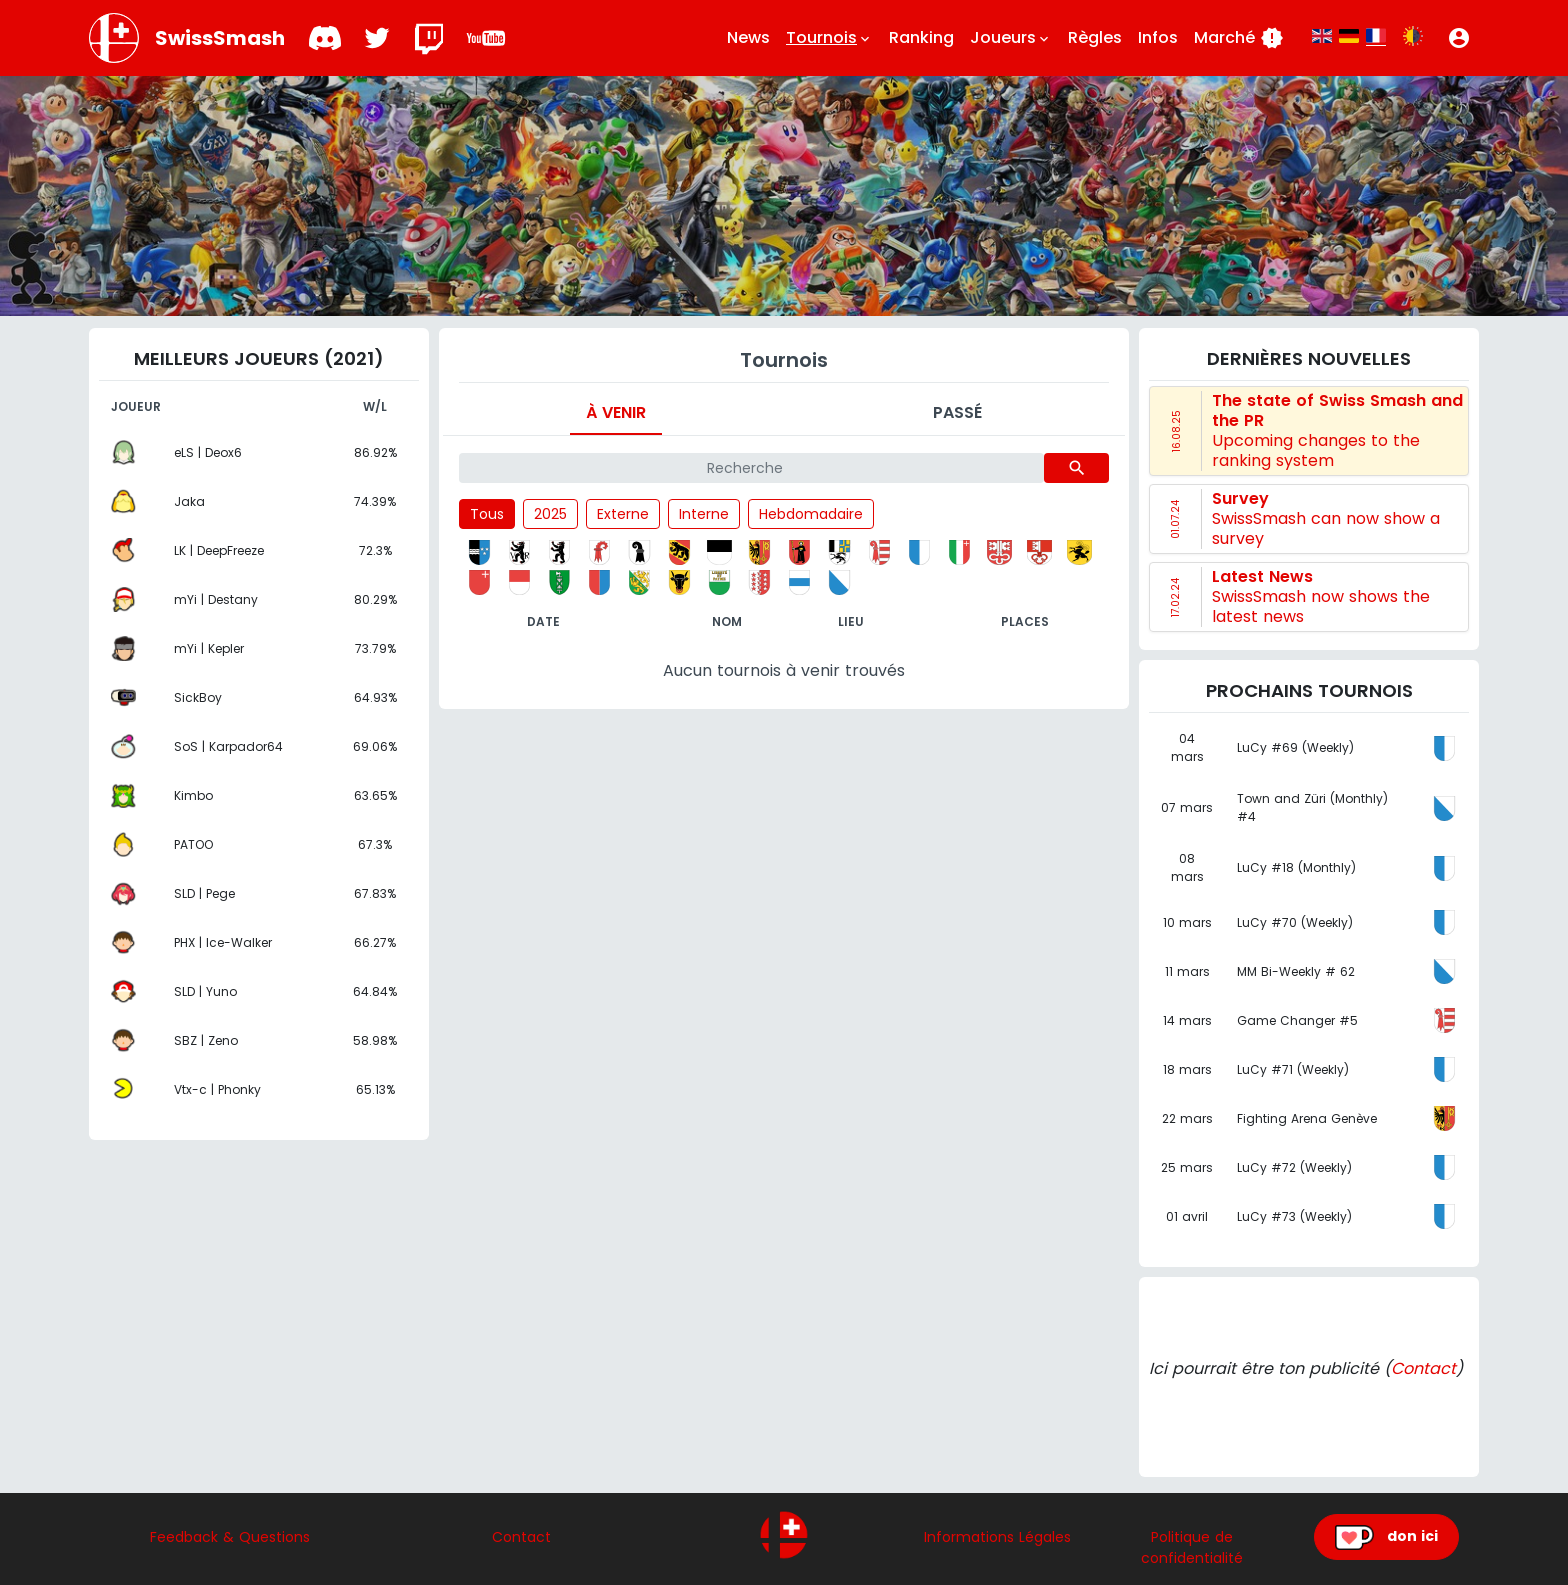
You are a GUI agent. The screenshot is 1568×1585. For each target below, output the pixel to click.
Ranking (921, 37)
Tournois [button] (829, 38)
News (748, 37)
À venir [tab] (616, 412)
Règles (1095, 37)
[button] (1459, 38)
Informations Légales (997, 1537)
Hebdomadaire (811, 514)
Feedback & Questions (230, 1537)
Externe (623, 514)
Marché (1239, 38)
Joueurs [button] (1011, 38)
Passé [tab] (957, 412)
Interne (704, 514)
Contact (1423, 1368)
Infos (1158, 37)
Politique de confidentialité (1192, 1547)
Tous (487, 514)
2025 (550, 514)
